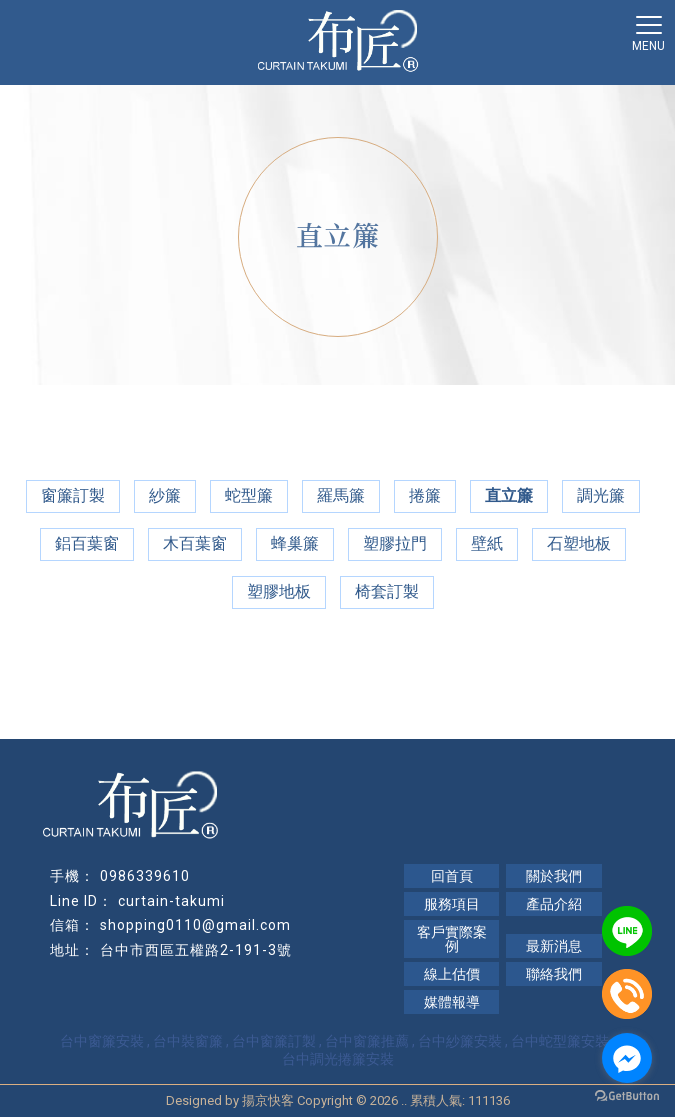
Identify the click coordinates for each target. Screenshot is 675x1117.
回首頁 (452, 876)
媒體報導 (452, 1002)
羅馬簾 (341, 495)
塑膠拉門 (395, 543)
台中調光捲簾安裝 (338, 1059)
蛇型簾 (249, 495)
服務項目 (452, 904)
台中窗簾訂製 (274, 1041)
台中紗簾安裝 (460, 1041)
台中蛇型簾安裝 (560, 1041)
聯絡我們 (554, 974)
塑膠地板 (279, 591)
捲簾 (425, 495)
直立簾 (509, 495)
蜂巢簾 (295, 543)
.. (404, 1100)
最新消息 (554, 946)
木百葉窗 (195, 543)
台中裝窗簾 (188, 1041)
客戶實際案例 (452, 939)
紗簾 (165, 495)
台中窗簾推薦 (367, 1041)
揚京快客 (268, 1100)
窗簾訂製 (73, 495)
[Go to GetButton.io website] (627, 1096)
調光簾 (601, 495)
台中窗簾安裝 (102, 1041)
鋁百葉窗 (87, 543)
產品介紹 (554, 904)
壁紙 (487, 543)
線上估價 (452, 974)
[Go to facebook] (627, 1058)
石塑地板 (579, 543)
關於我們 (554, 876)
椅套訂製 (387, 591)
